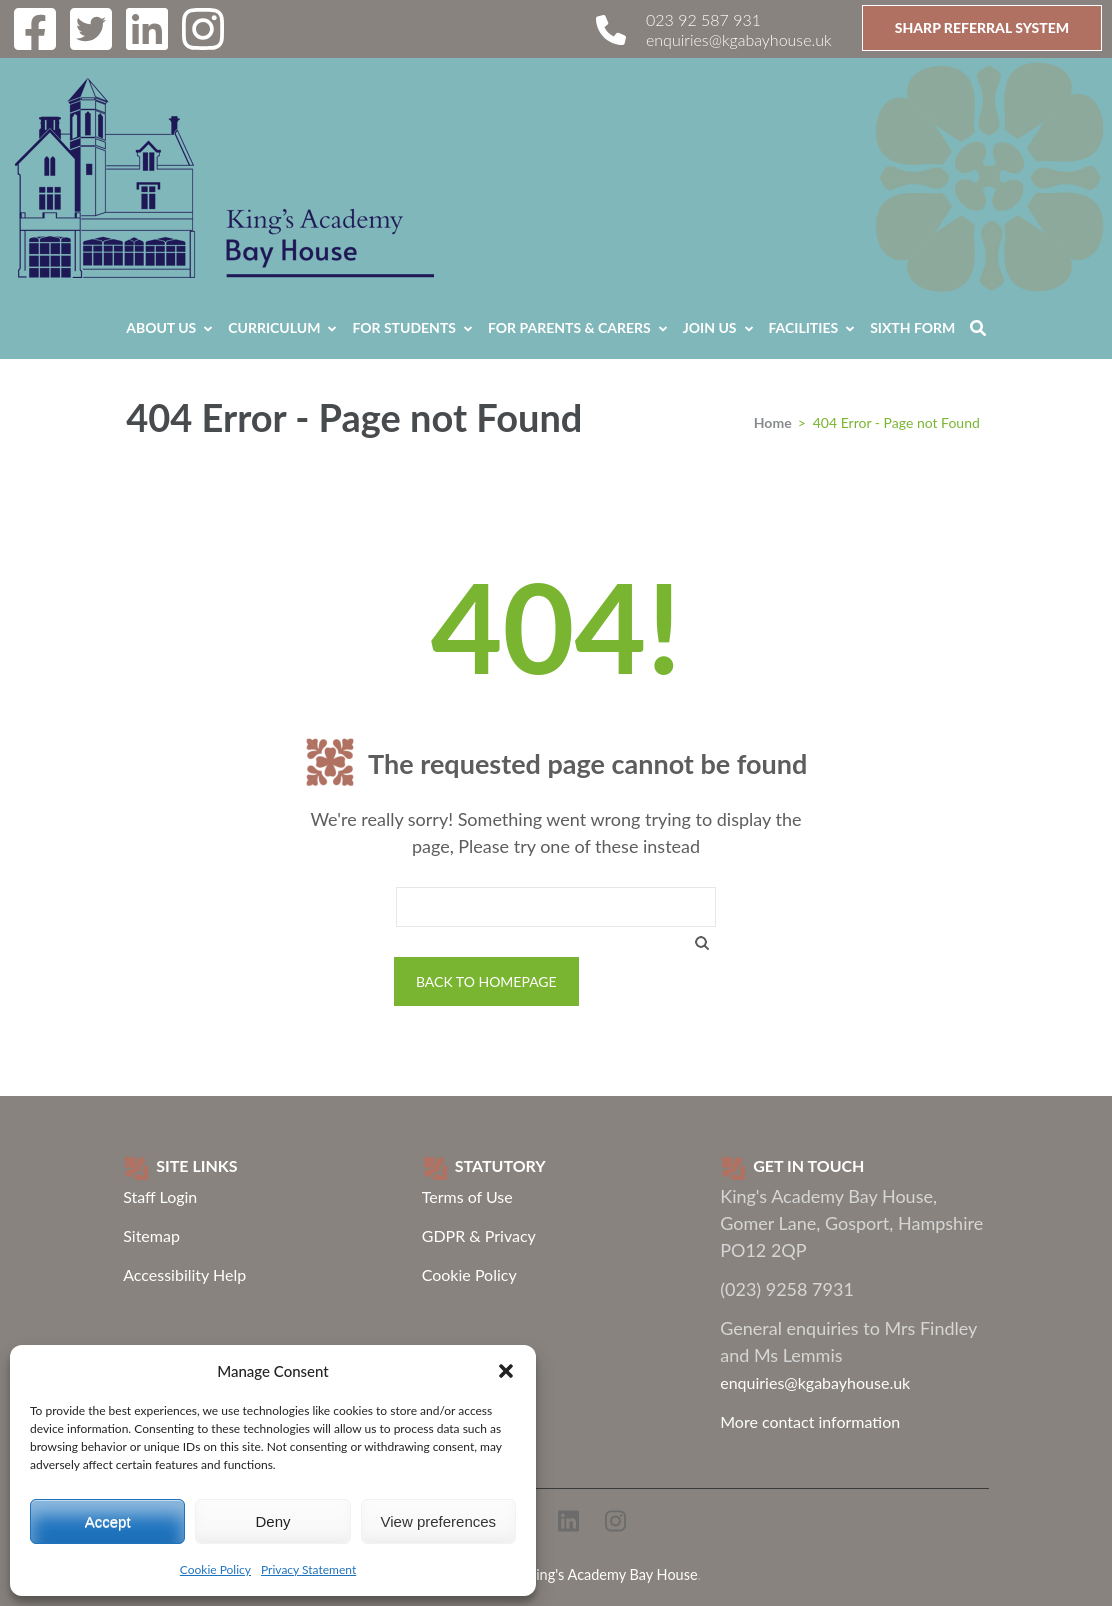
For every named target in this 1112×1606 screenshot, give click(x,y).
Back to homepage (486, 981)
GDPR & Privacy (479, 1235)
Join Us (710, 327)
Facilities (804, 327)
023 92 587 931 (703, 19)
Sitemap (151, 1235)
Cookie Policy (215, 1569)
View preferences (439, 1521)
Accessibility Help (184, 1274)
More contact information (810, 1421)
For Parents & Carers (569, 327)
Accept (108, 1521)
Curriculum (274, 327)
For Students (404, 327)
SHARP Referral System (982, 27)
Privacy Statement (308, 1569)
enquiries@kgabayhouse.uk (739, 39)
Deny (272, 1521)
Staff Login (160, 1196)
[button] (506, 1371)
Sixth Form (912, 327)
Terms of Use (467, 1196)
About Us (161, 327)
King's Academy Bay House (612, 1574)
